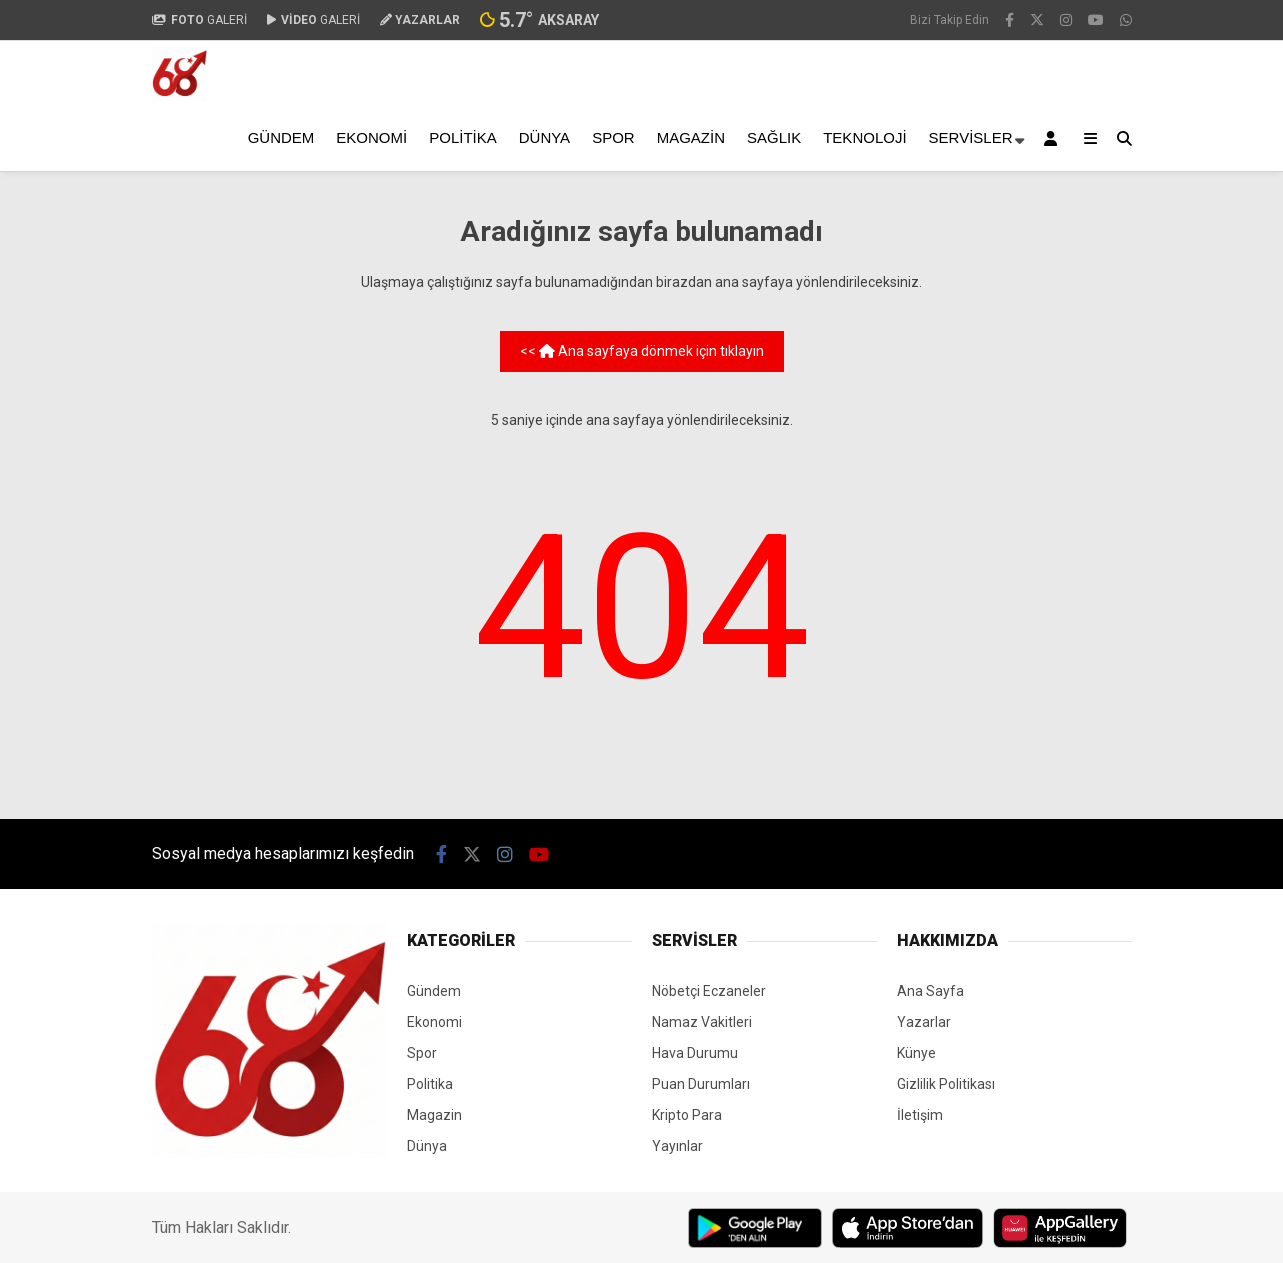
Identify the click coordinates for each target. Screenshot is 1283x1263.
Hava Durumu (695, 1053)
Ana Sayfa (930, 991)
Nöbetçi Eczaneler (709, 991)
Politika (463, 137)
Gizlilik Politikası (946, 1084)
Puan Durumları (701, 1084)
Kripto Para (687, 1115)
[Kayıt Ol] (1054, 138)
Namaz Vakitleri (702, 1022)
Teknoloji (864, 137)
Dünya (544, 137)
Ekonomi (371, 137)
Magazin (691, 137)
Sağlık (774, 137)
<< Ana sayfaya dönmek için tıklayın (642, 351)
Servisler (971, 137)
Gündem (281, 137)
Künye (916, 1053)
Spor (613, 137)
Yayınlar (677, 1146)
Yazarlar (924, 1022)
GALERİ (199, 20)
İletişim (920, 1115)
